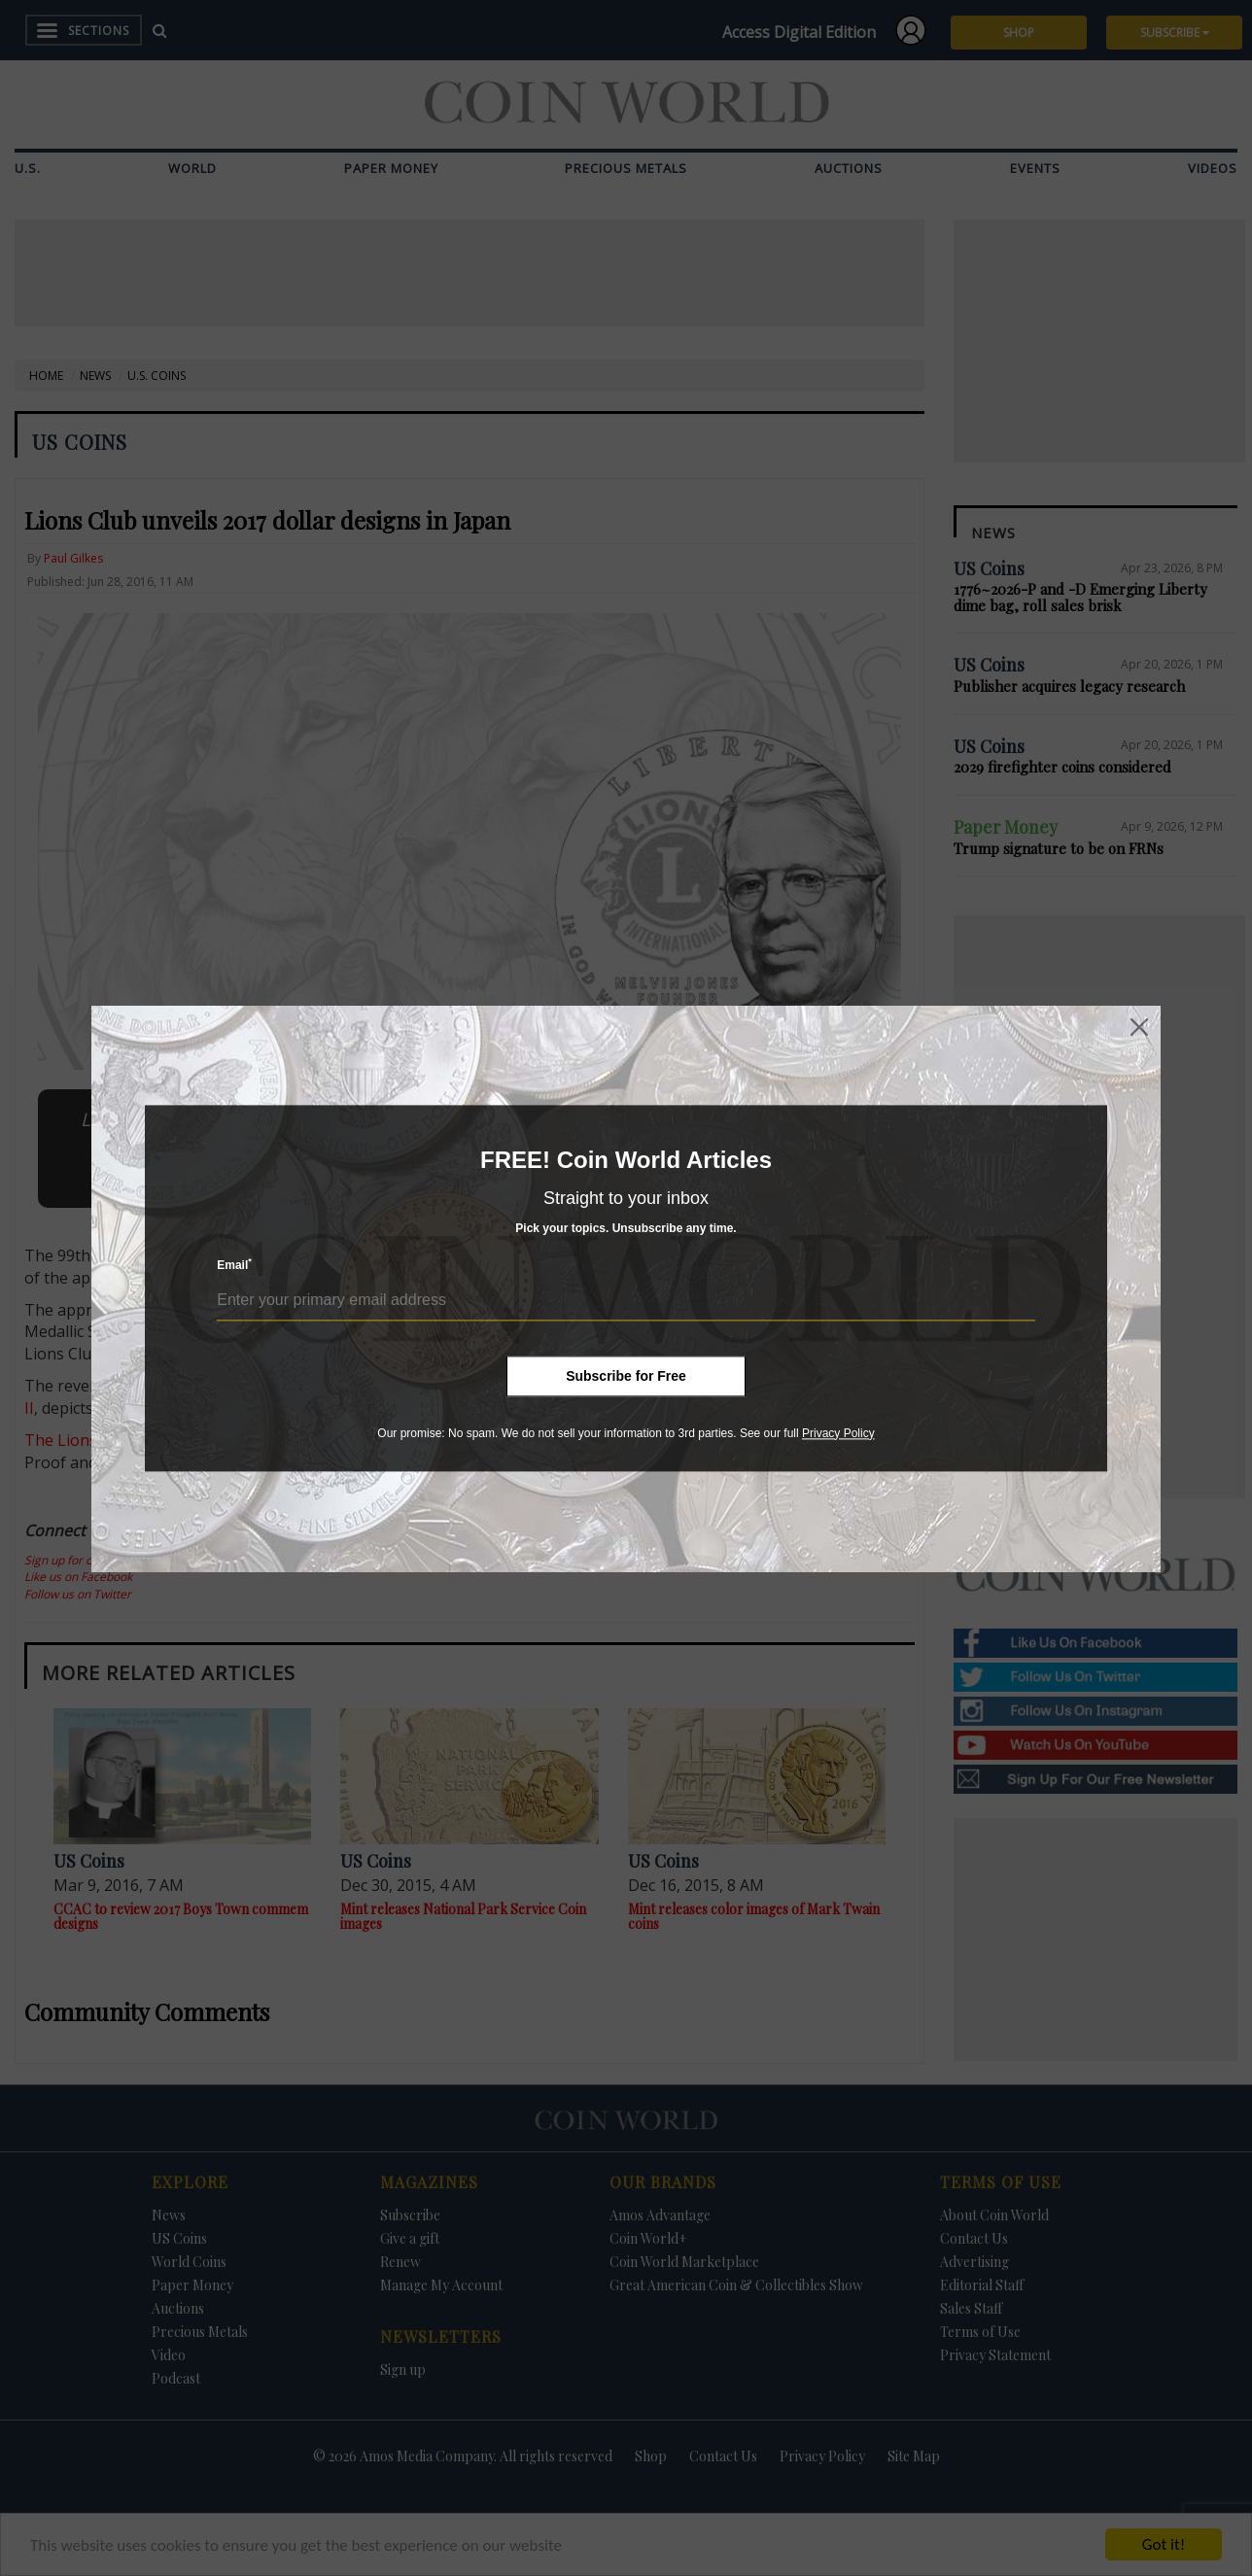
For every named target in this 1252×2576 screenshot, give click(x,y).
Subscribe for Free (626, 1376)
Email (234, 1264)
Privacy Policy (838, 1433)
